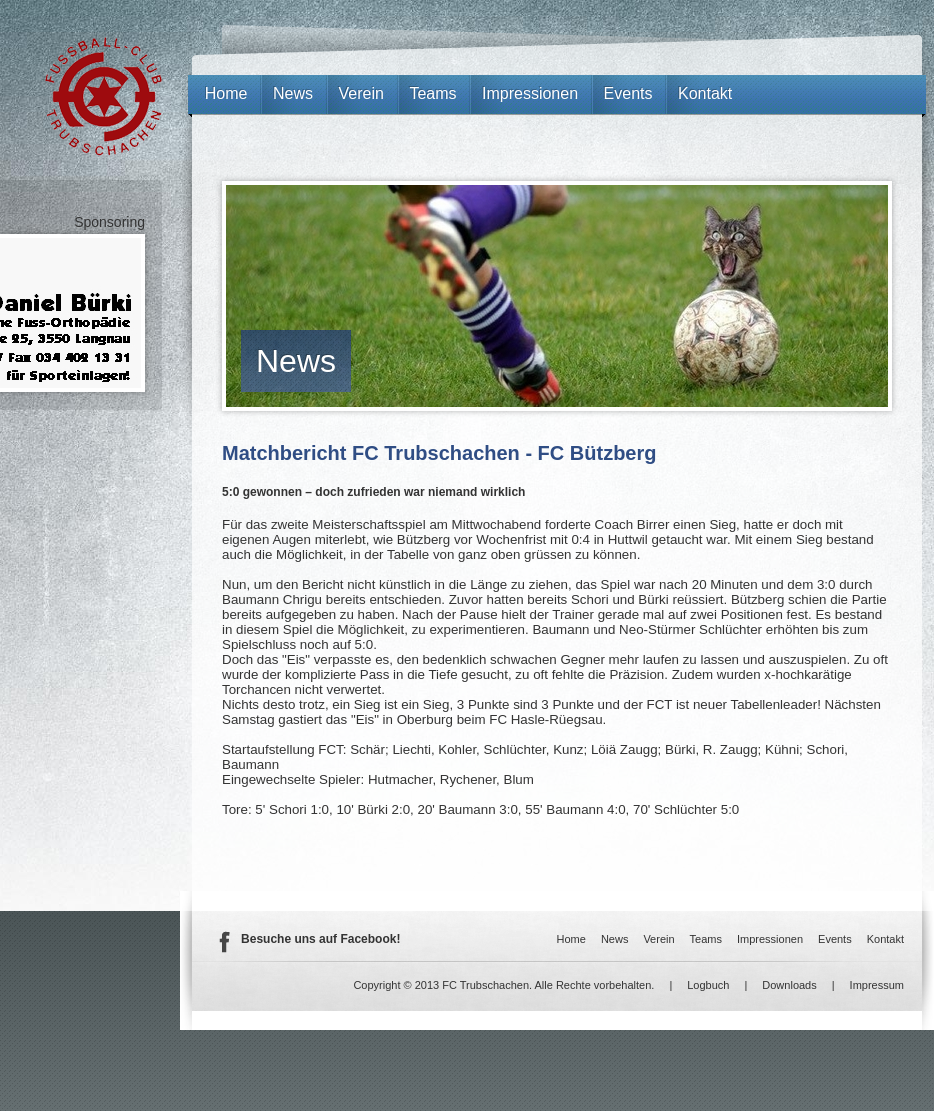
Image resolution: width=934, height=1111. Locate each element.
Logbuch (708, 985)
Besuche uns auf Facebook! (320, 939)
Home (226, 93)
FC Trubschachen (103, 96)
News (296, 361)
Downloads (789, 985)
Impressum (877, 985)
